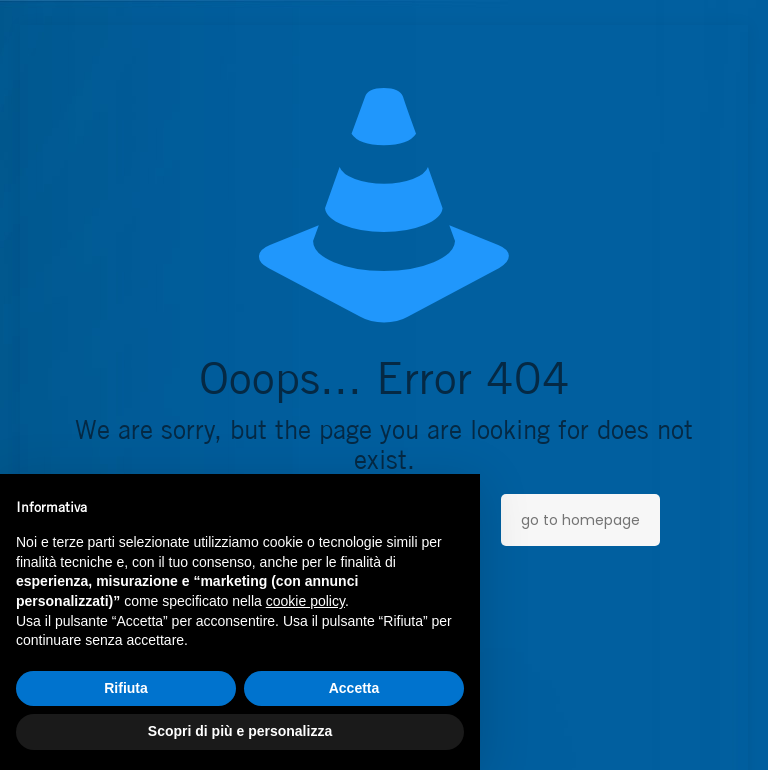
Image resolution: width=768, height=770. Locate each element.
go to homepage (580, 520)
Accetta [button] (354, 688)
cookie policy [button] (305, 601)
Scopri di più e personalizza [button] (240, 731)
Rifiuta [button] (126, 688)
